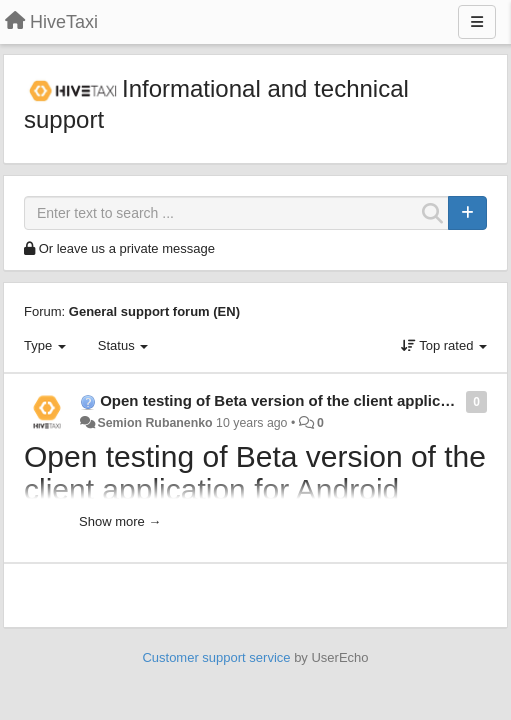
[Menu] (477, 22)
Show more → (120, 521)
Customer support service (216, 657)
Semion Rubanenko (154, 423)
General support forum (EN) (154, 311)
